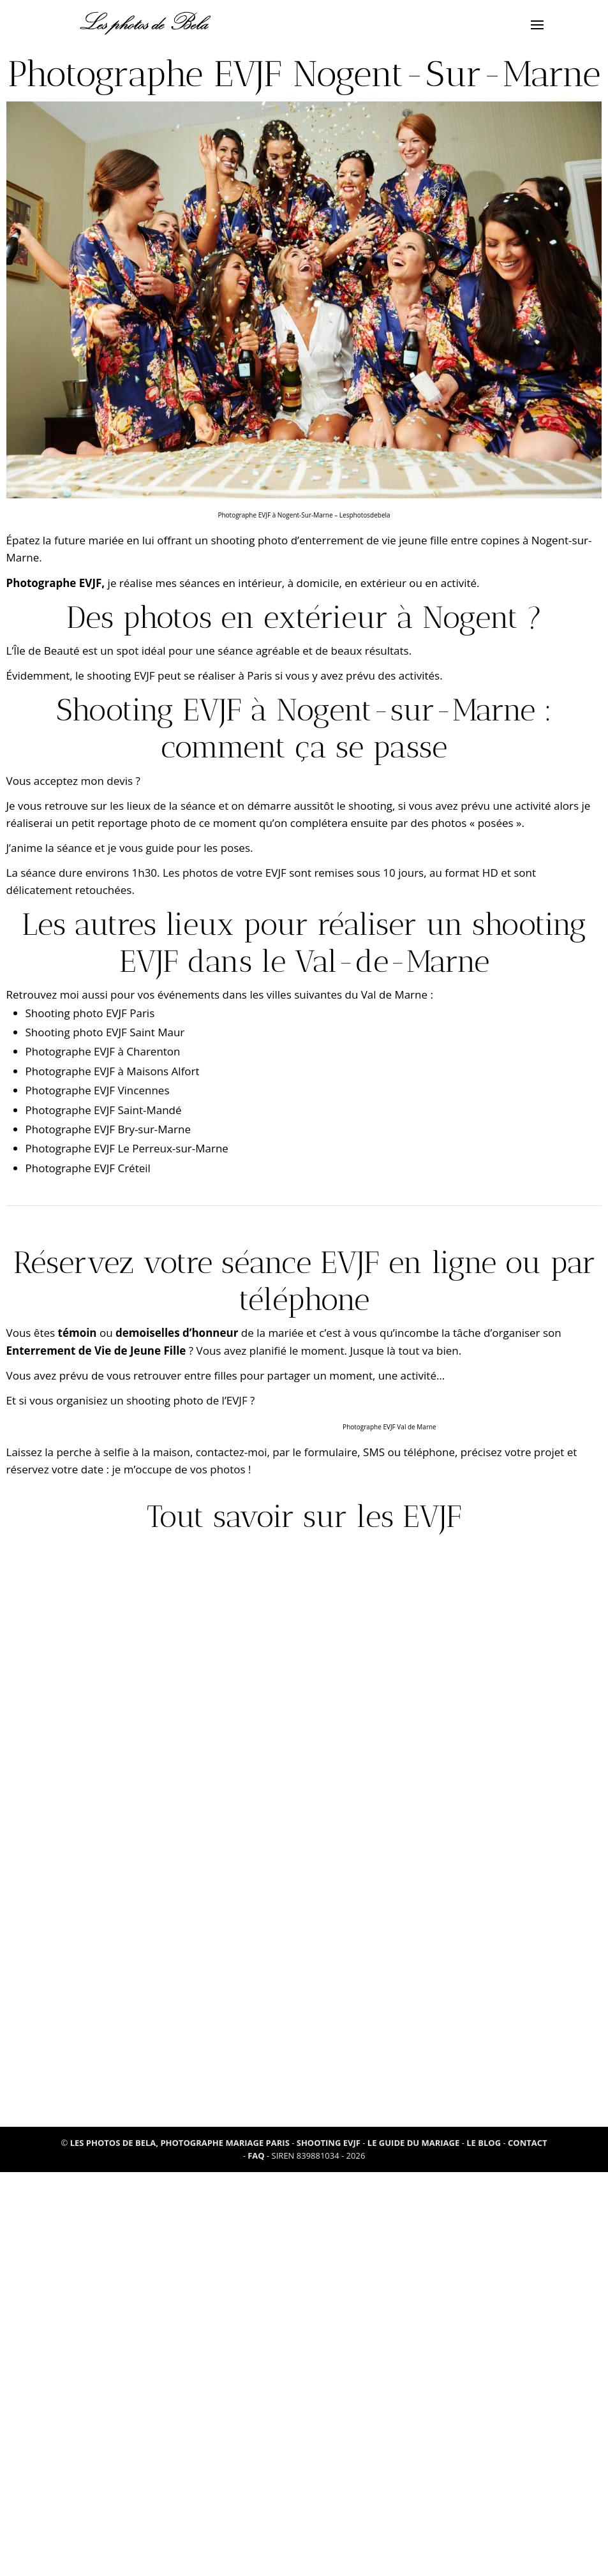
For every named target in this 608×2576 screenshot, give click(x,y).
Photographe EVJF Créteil (88, 1168)
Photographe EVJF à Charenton (103, 1051)
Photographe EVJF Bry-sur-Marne (108, 1129)
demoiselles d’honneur (176, 1332)
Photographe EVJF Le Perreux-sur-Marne (127, 1148)
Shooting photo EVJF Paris (90, 1013)
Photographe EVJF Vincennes (98, 1090)
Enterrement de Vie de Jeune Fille (96, 1350)
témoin (77, 1332)
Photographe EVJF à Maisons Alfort (113, 1071)
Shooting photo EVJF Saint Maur (105, 1032)
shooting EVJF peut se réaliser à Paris (179, 675)
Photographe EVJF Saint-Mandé (104, 1110)
